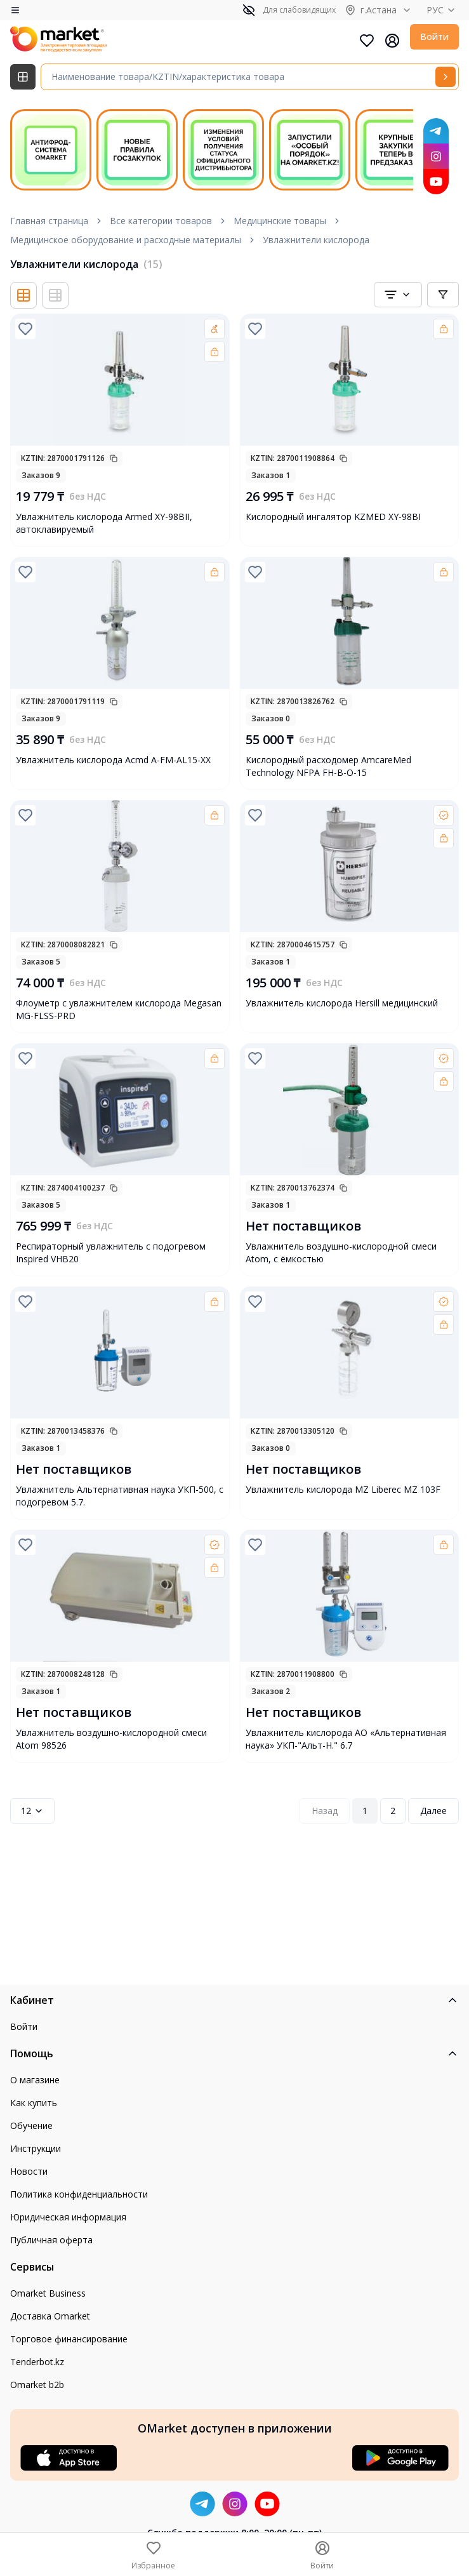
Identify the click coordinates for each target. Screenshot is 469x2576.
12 (32, 1811)
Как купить (33, 2103)
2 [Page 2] (392, 1811)
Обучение (31, 2125)
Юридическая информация (68, 2217)
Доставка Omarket (50, 2316)
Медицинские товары (280, 221)
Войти (434, 36)
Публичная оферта (51, 2240)
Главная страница (49, 221)
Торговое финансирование (69, 2339)
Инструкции (35, 2148)
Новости (29, 2171)
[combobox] (398, 294)
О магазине (35, 2080)
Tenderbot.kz (37, 2362)
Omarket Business (48, 2293)
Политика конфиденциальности (79, 2194)
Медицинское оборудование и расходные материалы (125, 240)
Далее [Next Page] (433, 1811)
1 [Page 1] (364, 1811)
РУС (442, 10)
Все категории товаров (161, 221)
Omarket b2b (37, 2385)
